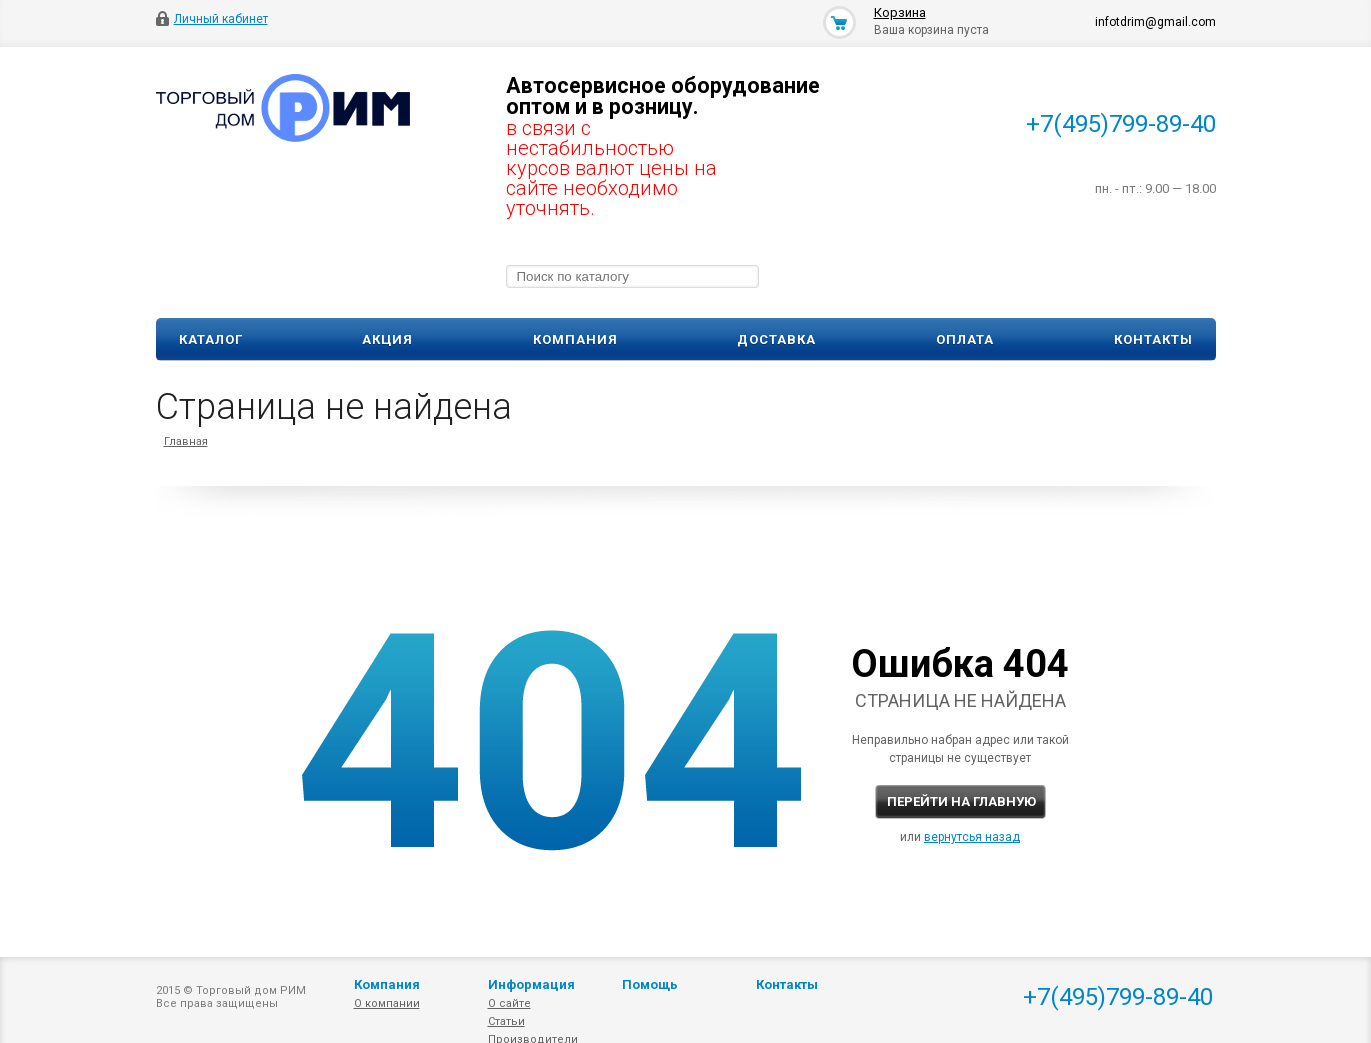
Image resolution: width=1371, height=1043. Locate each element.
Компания (575, 339)
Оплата (965, 339)
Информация (531, 984)
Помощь (650, 984)
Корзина (900, 12)
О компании (387, 1003)
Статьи (506, 1021)
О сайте (509, 1003)
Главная (186, 441)
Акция (387, 339)
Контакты (1153, 339)
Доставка (776, 339)
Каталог (211, 339)
